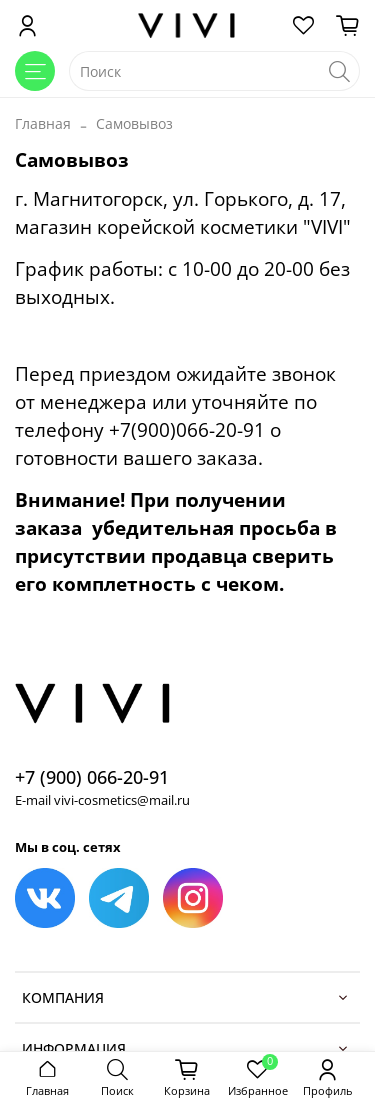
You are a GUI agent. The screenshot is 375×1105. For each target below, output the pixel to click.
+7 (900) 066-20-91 (92, 777)
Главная (43, 123)
